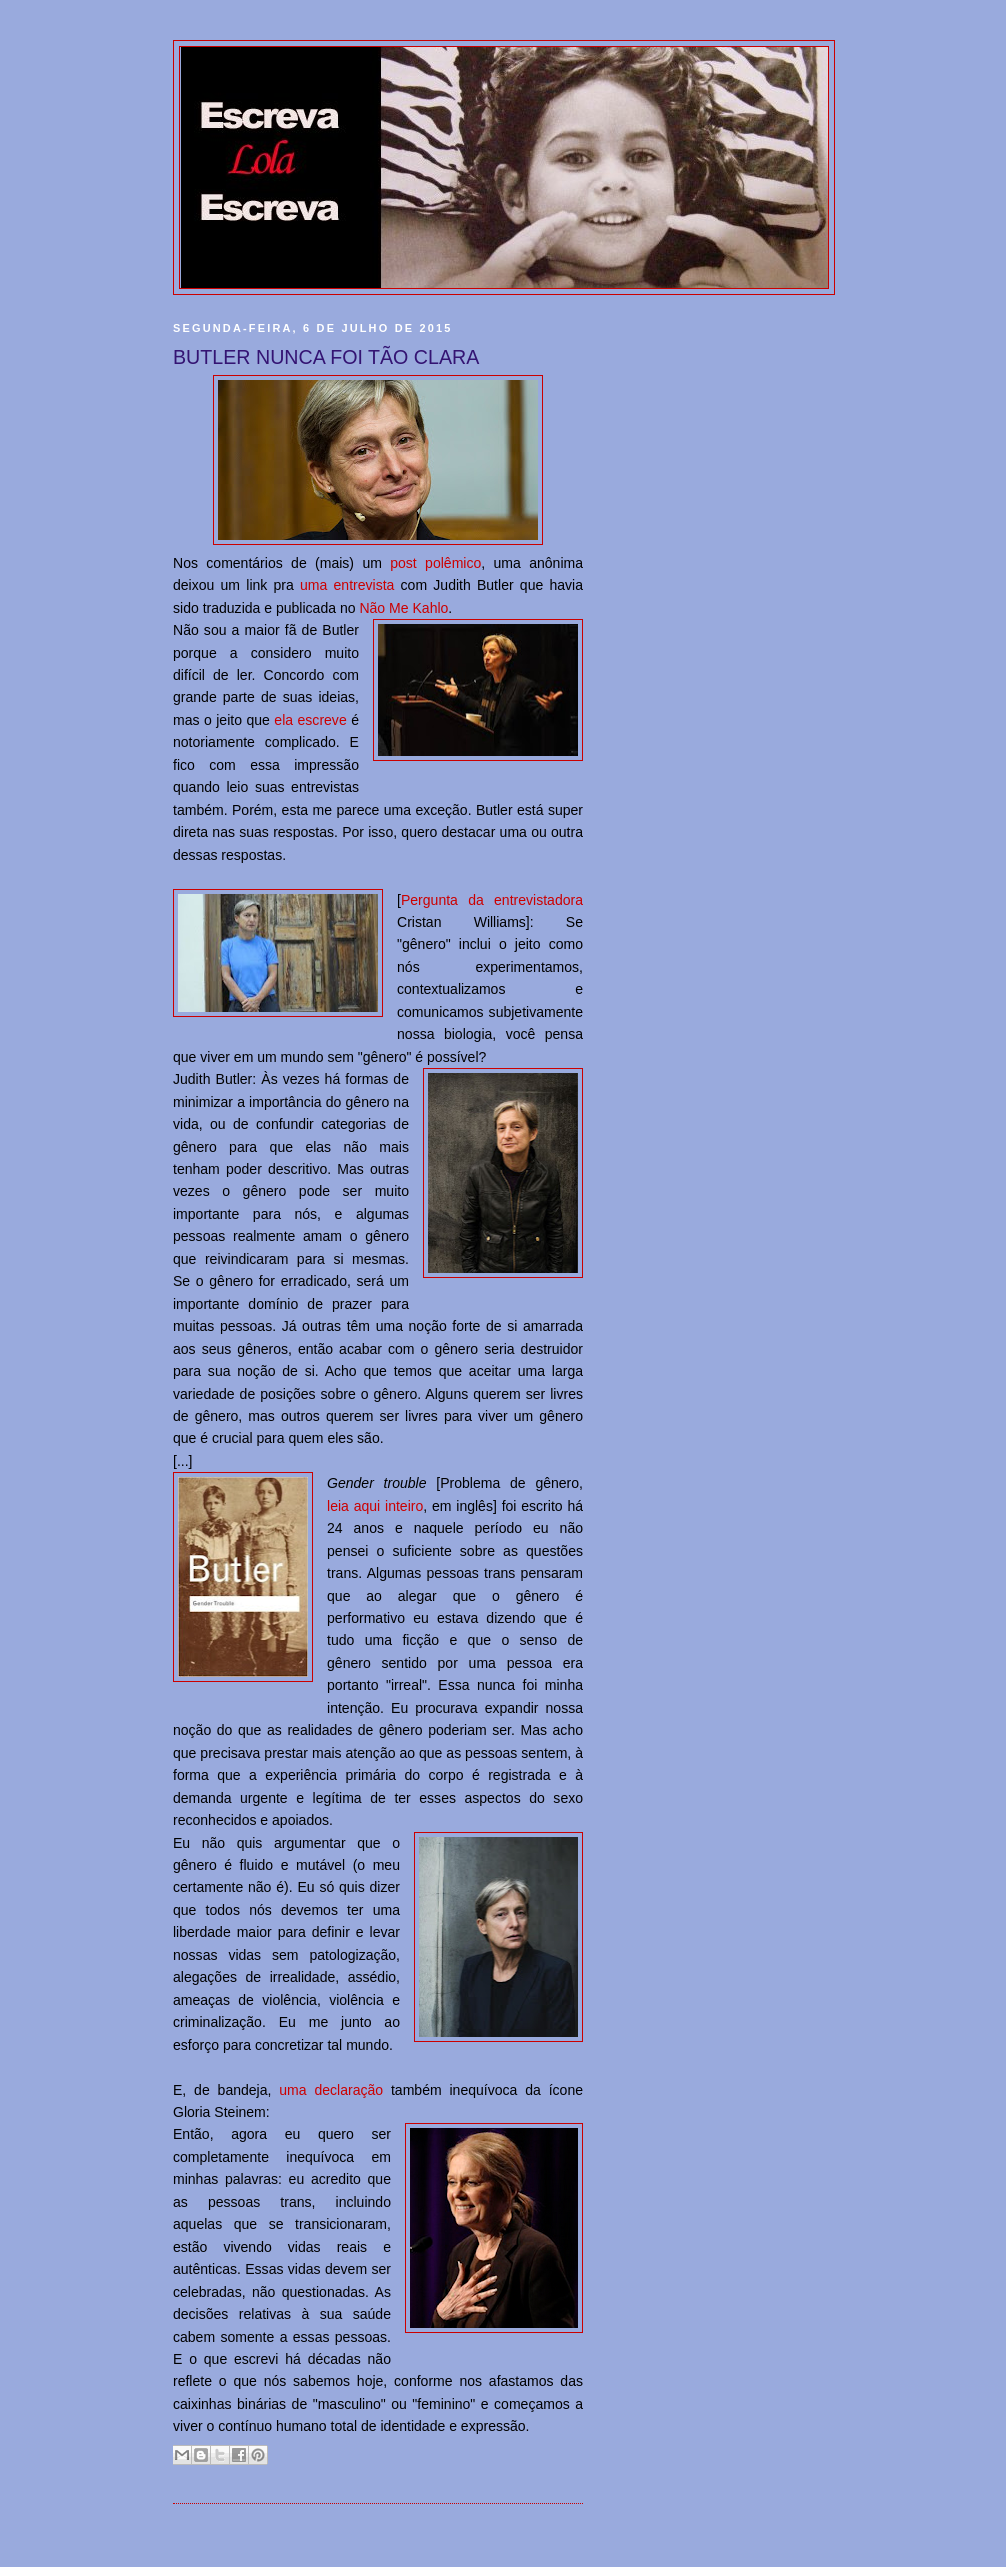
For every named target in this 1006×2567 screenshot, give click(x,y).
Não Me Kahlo (403, 608)
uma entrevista (347, 585)
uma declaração (331, 2090)
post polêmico (435, 563)
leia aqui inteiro (375, 1506)
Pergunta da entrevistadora (492, 900)
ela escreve (310, 720)
